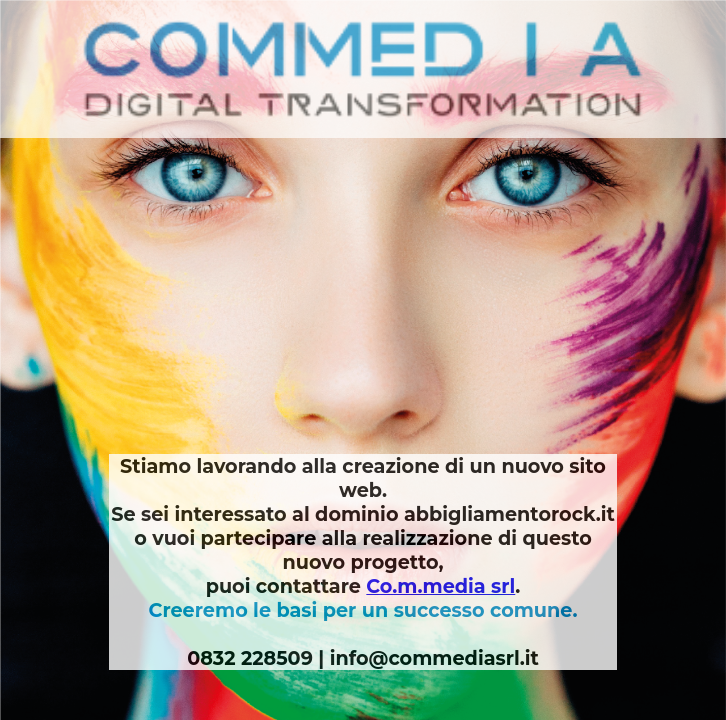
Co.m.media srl (440, 586)
